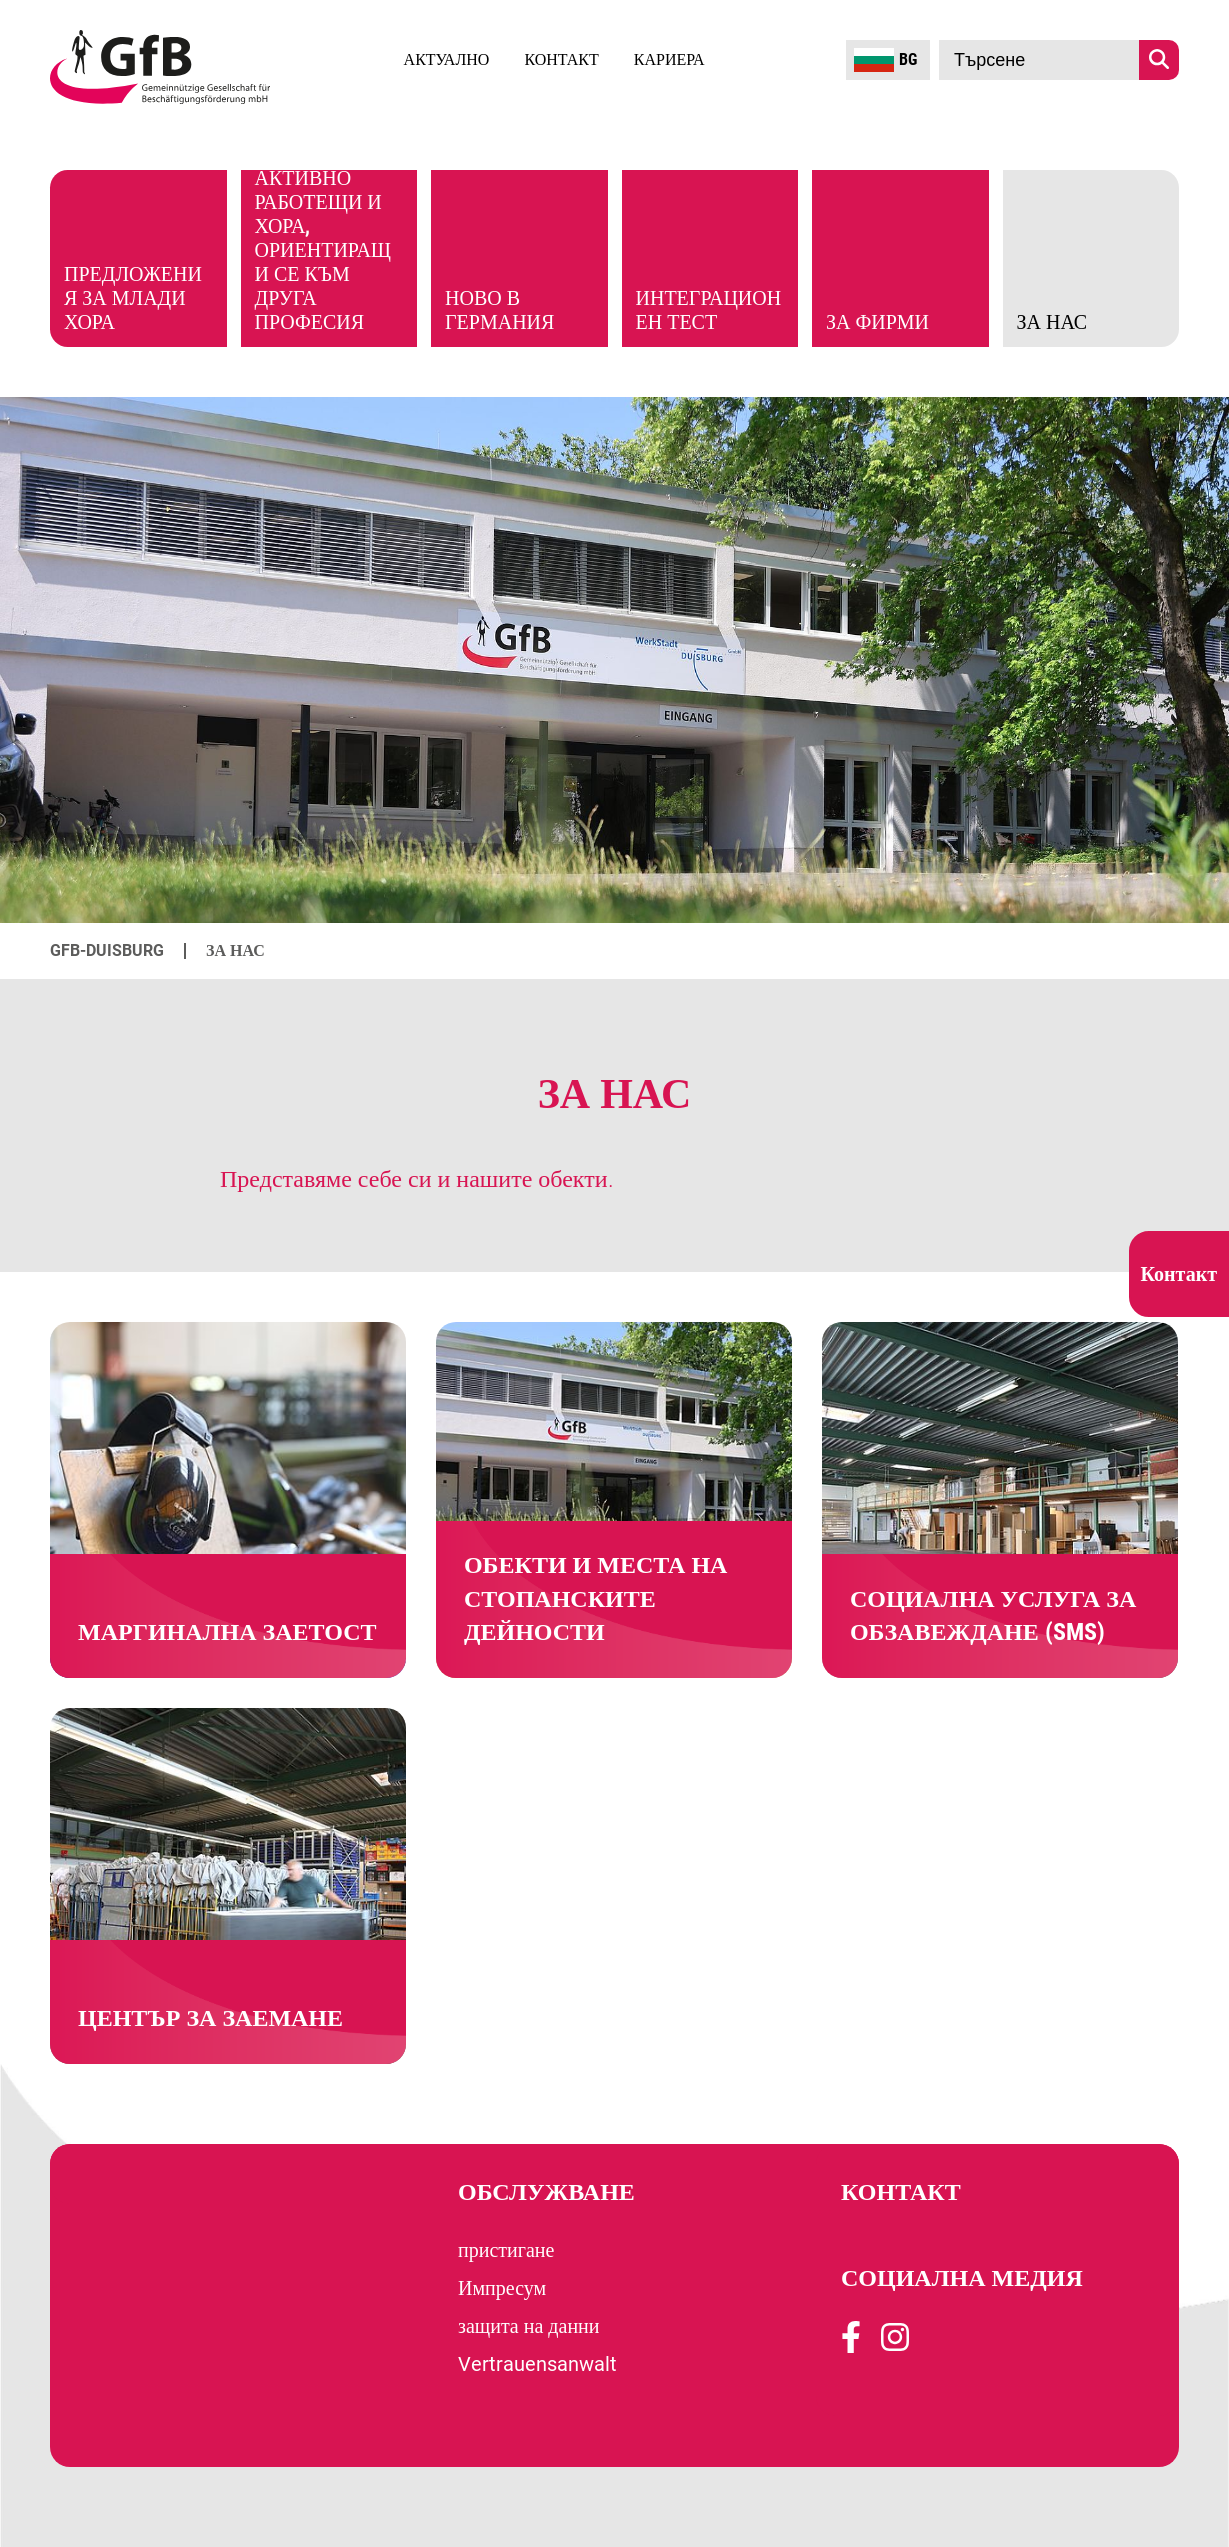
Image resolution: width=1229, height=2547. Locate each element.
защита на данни (528, 2326)
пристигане (506, 2250)
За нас (235, 950)
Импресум (502, 2288)
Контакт (561, 59)
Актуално (447, 59)
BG (885, 60)
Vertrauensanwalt (537, 2364)
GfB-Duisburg (107, 950)
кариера (669, 59)
